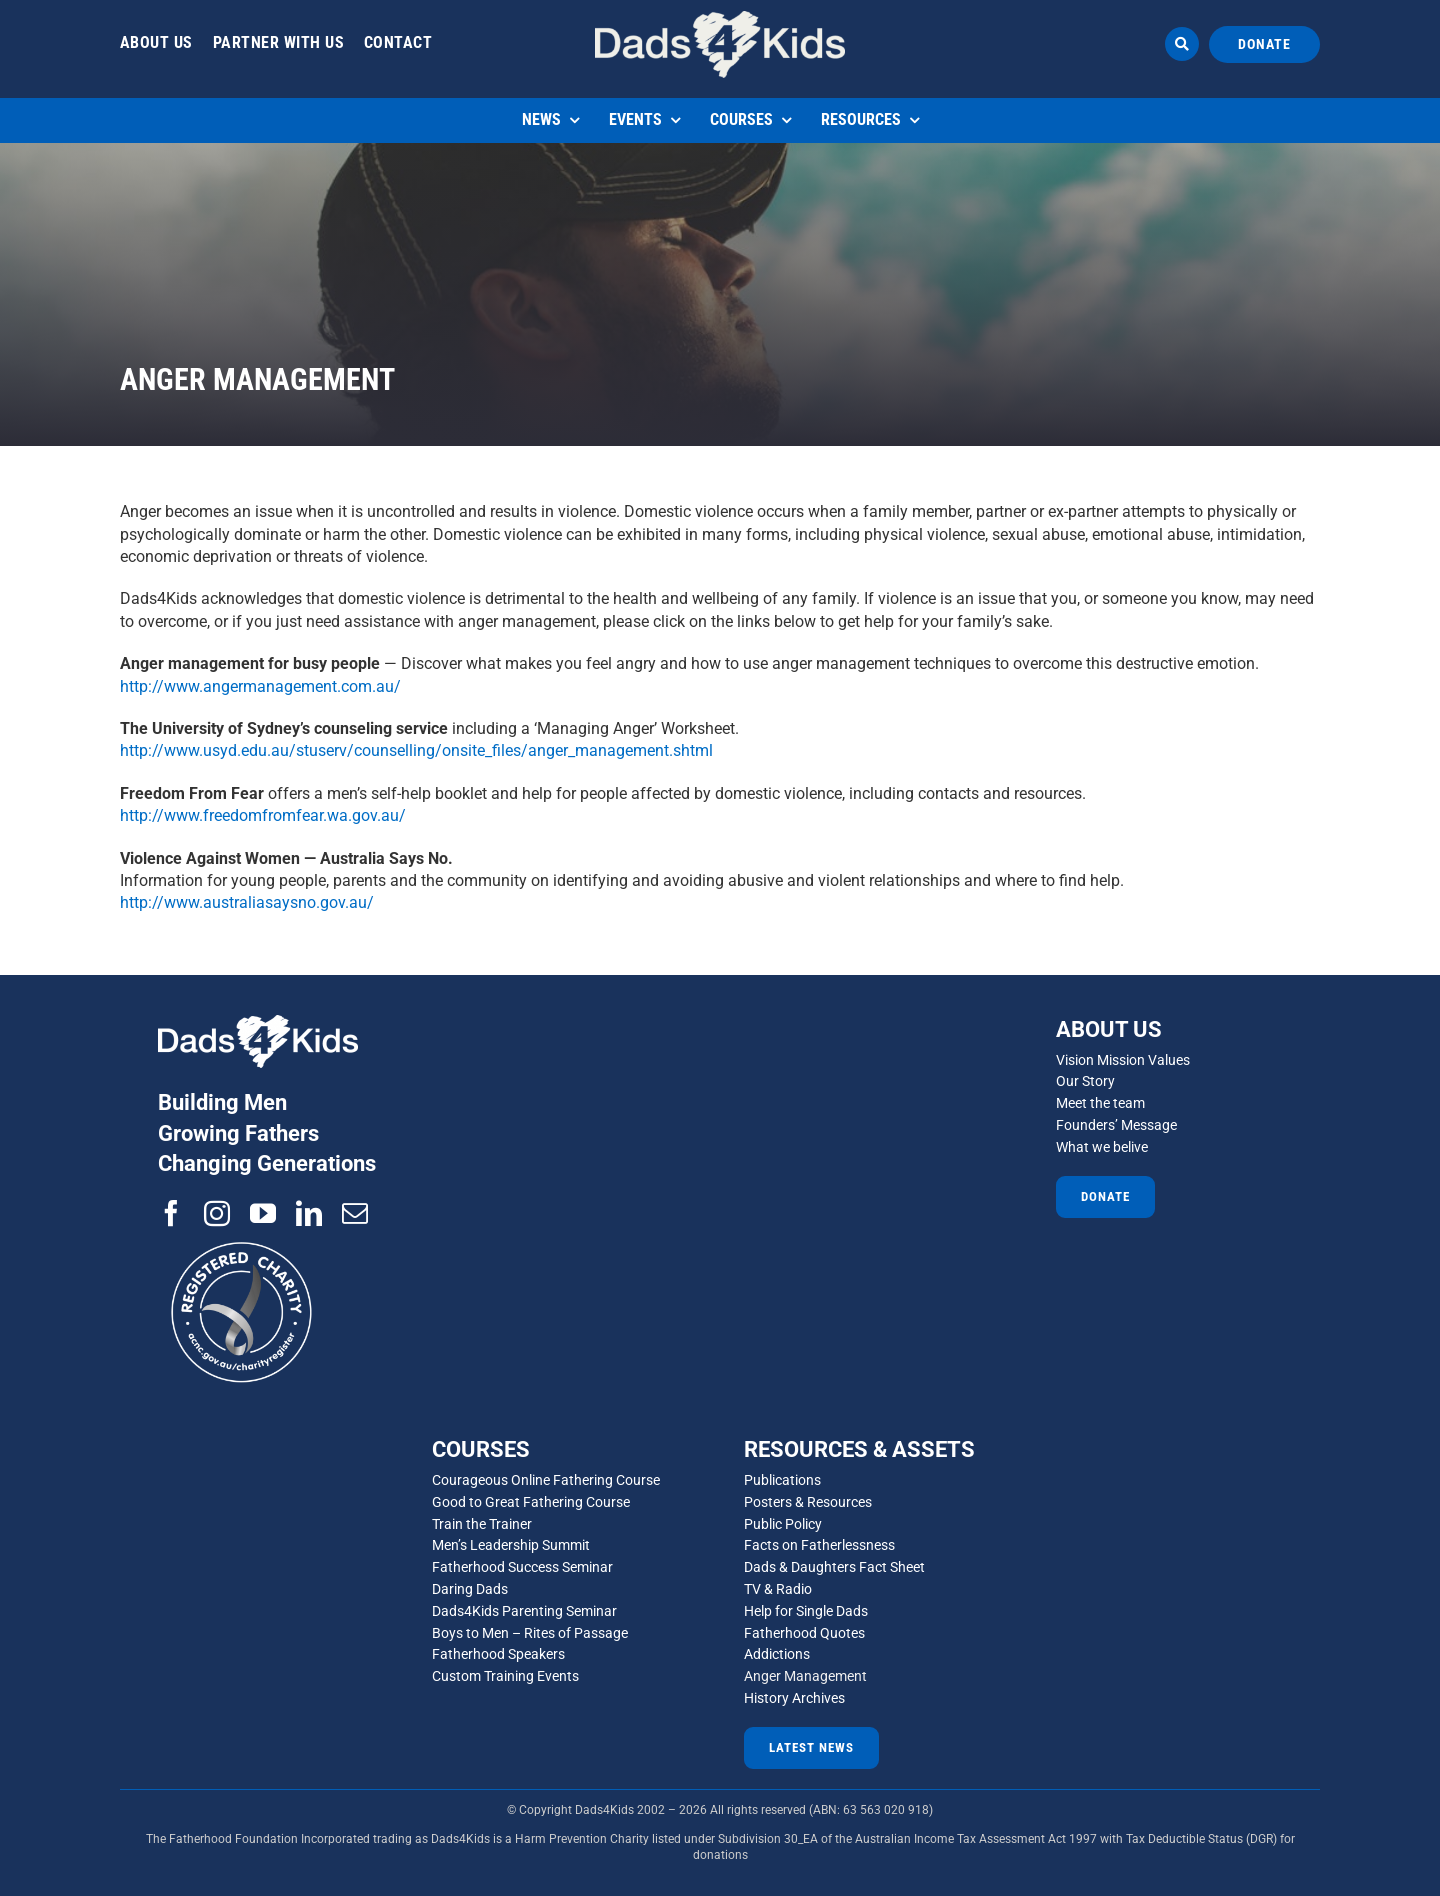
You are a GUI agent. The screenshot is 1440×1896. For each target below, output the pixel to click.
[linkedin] (309, 1213)
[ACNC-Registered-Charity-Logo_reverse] (243, 1233)
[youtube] (263, 1213)
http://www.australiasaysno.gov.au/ (247, 902)
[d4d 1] (720, 18)
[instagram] (217, 1213)
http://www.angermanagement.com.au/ (260, 686)
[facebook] (171, 1213)
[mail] (355, 1213)
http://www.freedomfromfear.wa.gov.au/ (263, 815)
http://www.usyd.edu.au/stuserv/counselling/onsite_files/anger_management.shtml (416, 750)
